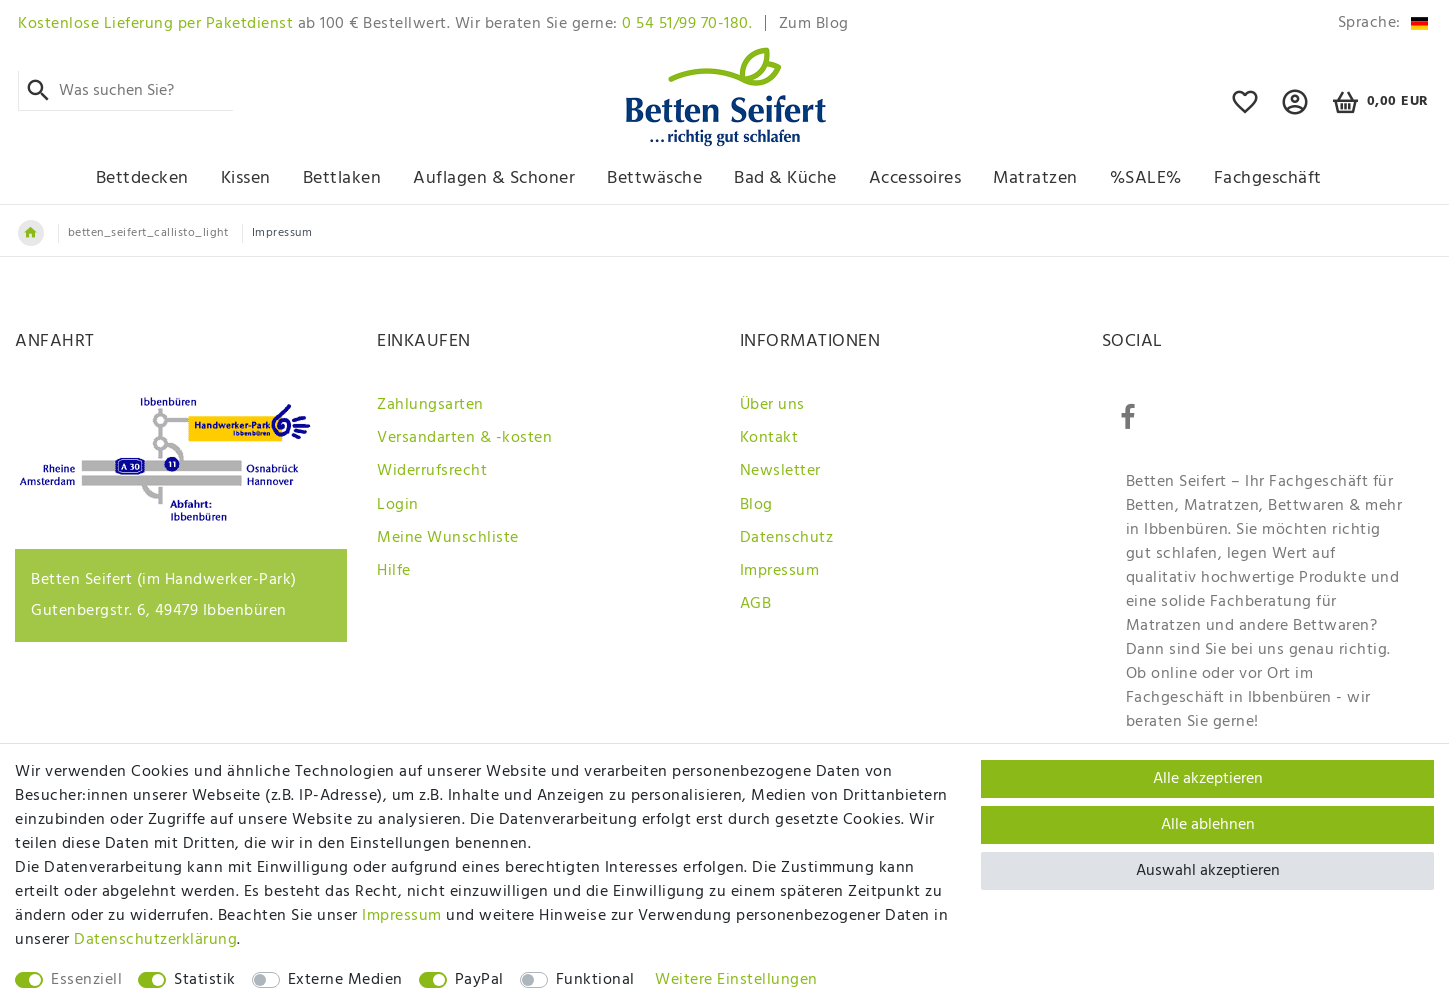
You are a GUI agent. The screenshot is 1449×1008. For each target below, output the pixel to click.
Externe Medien (345, 980)
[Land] (1379, 23)
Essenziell (86, 980)
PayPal (479, 980)
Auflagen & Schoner (494, 178)
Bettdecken (142, 178)
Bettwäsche (654, 178)
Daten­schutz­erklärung (155, 940)
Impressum (780, 571)
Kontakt (769, 438)
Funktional (595, 980)
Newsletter (780, 471)
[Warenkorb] (1377, 102)
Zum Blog (814, 24)
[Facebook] (1128, 418)
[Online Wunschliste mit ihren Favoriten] (1245, 111)
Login (398, 505)
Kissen (246, 178)
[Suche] (38, 91)
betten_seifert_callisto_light (148, 233)
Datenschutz (787, 538)
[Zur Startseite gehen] (31, 233)
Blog (756, 505)
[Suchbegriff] (125, 91)
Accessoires (915, 178)
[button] (1295, 111)
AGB (756, 604)
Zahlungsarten (430, 405)
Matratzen (1035, 178)
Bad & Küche (785, 178)
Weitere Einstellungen (736, 980)
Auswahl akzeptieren (1208, 871)
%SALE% (1146, 178)
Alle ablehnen (1208, 825)
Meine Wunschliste (448, 538)
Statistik (205, 980)
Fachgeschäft (1268, 178)
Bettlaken (342, 178)
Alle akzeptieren (1208, 779)
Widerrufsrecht (432, 471)
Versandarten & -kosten (464, 438)
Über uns (772, 405)
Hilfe (394, 571)
